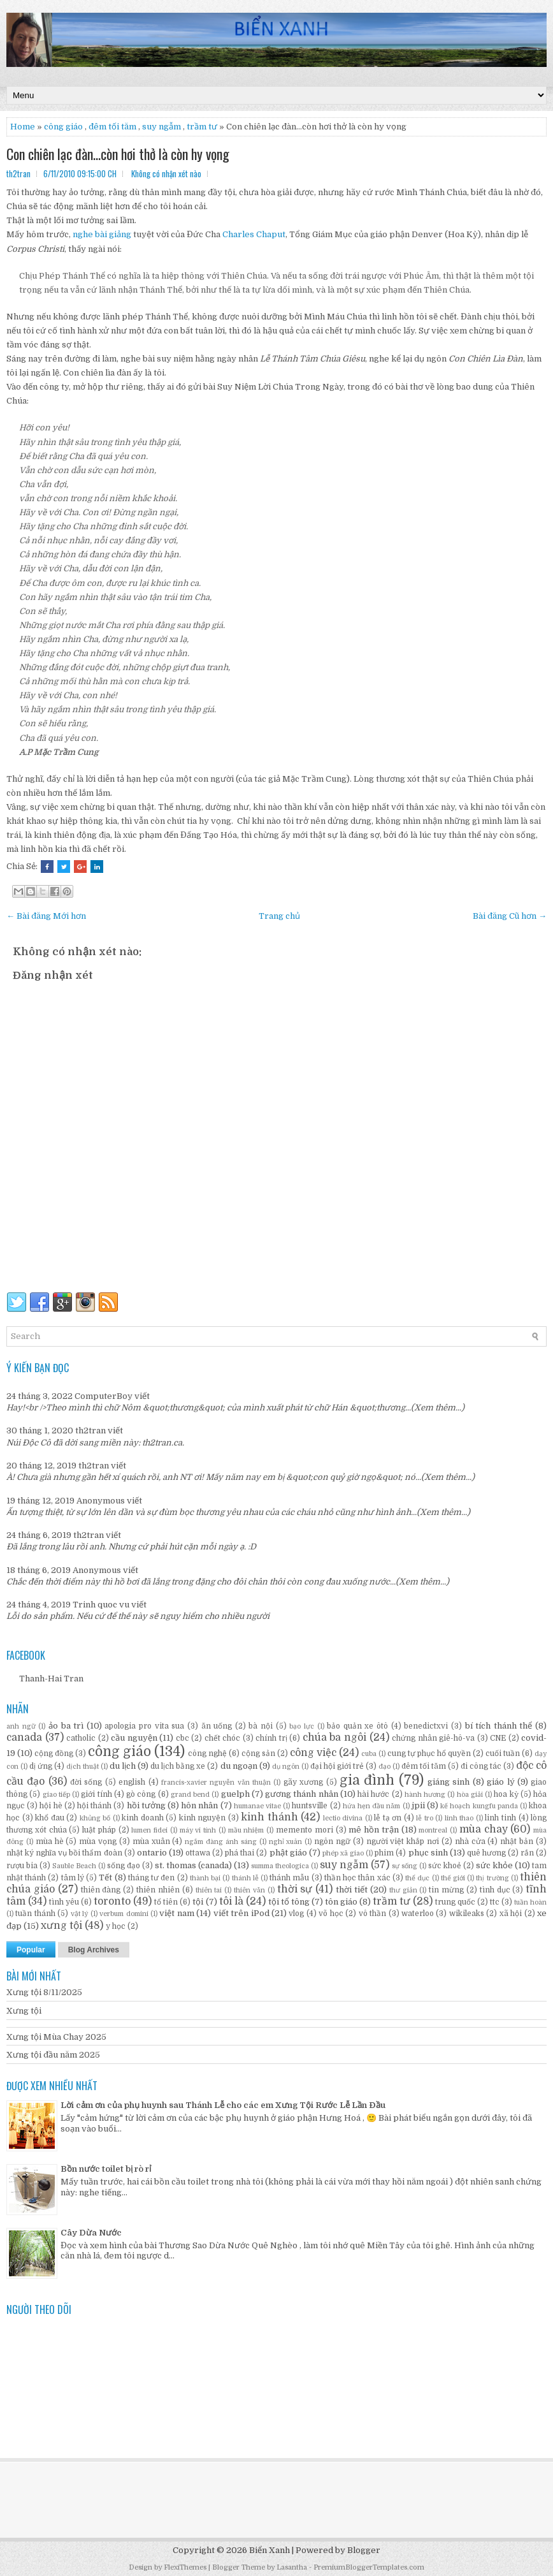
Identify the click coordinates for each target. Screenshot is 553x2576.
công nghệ (207, 1753)
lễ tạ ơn (387, 1817)
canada (24, 1737)
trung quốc (455, 1902)
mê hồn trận (373, 1829)
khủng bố (95, 1818)
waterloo (417, 1913)
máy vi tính (198, 1830)
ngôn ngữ (332, 1841)
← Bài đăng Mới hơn (46, 916)
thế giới (453, 1878)
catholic (81, 1738)
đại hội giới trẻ (337, 1766)
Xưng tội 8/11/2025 (44, 1992)
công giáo (119, 1751)
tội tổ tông (289, 1901)
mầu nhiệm (246, 1830)
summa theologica (280, 1866)
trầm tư (202, 126)
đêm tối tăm (112, 126)
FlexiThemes (185, 2567)
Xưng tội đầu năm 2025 (53, 2055)
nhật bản (516, 1841)
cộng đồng (53, 1753)
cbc (182, 1738)
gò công (140, 1794)
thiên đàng (101, 1889)
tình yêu (64, 1902)
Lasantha (291, 2567)
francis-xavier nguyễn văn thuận (216, 1782)
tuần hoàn (530, 1902)
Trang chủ (279, 916)
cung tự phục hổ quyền (429, 1753)
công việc (313, 1753)
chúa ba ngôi (334, 1737)
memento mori (304, 1830)
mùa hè (50, 1841)
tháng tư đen (151, 1877)
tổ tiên (166, 1902)
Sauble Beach (74, 1866)
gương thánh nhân (301, 1794)
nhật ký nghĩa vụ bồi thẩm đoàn (64, 1852)
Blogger (363, 2550)
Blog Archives (93, 1949)
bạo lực (301, 1726)
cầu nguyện (134, 1738)
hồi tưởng (146, 1805)
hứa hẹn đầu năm (372, 1806)
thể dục (417, 1878)
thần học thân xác (357, 1877)
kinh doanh (143, 1817)
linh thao (459, 1818)
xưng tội (61, 1925)
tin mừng (446, 1889)
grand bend (190, 1794)
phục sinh (428, 1852)
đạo (384, 1766)
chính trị (271, 1738)
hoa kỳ (506, 1794)
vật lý (79, 1913)
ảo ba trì (65, 1726)
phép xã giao (343, 1853)
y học (116, 1926)
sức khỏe (494, 1865)
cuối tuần (502, 1753)
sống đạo (123, 1865)
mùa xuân (151, 1841)
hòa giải (470, 1794)
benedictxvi (426, 1726)
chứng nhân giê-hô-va (433, 1738)
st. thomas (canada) (193, 1865)
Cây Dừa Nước (91, 2232)
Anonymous (100, 1500)
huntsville (309, 1805)
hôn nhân (199, 1805)
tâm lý (72, 1877)
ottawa (197, 1852)
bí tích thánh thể (499, 1726)
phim (384, 1852)
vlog (296, 1913)
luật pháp (99, 1830)
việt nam (176, 1913)
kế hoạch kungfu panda (479, 1806)
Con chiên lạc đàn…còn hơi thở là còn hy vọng (117, 153)
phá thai (239, 1852)
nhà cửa (470, 1841)
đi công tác (481, 1766)
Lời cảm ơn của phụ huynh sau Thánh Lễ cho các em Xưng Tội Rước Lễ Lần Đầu (223, 2105)
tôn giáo (341, 1901)
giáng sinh (448, 1782)
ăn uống (217, 1726)
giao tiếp (56, 1794)
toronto (112, 1901)
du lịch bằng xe (177, 1766)
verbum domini (123, 1913)
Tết (105, 1877)
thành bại (205, 1878)
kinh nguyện (202, 1817)
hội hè (51, 1805)
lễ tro (424, 1818)
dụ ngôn (285, 1766)
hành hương (425, 1794)
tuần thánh (35, 1913)
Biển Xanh (269, 2550)
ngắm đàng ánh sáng (221, 1841)
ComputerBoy (104, 1396)
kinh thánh (269, 1817)
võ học (331, 1913)
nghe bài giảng (102, 234)
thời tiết (352, 1889)
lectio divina (343, 1818)
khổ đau (49, 1817)
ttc (494, 1902)
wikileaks (466, 1913)
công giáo (63, 126)
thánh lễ (245, 1878)
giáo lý (500, 1782)
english (131, 1782)
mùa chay (483, 1829)
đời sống (86, 1782)
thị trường (492, 1878)
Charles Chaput (253, 234)
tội (197, 1901)
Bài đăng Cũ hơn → (510, 916)
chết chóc (223, 1738)
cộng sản (258, 1753)
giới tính (96, 1794)
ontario (152, 1852)
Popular (31, 1949)
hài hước (373, 1794)
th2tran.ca (162, 1442)
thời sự (295, 1889)
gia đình (367, 1780)
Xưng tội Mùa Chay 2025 (56, 2037)
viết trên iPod (241, 1913)
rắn (527, 1852)
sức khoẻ (444, 1865)
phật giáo (288, 1852)
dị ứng (40, 1766)
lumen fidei (149, 1830)
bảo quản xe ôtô (357, 1726)
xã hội (510, 1913)
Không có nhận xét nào (166, 173)
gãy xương (303, 1782)
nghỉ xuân (286, 1841)
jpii (418, 1805)
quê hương (486, 1852)
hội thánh (94, 1805)
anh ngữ (21, 1726)
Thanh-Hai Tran (51, 1678)
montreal (433, 1830)
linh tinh (500, 1817)
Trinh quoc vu (101, 1604)
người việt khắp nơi (403, 1841)
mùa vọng (98, 1841)
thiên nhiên (158, 1889)
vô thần (372, 1913)
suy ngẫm (161, 126)
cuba (369, 1753)
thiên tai (209, 1890)
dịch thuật (82, 1766)
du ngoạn (238, 1766)
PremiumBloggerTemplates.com (368, 2567)
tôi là (231, 1901)
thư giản (403, 1890)
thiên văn (249, 1890)
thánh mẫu (289, 1877)
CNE (498, 1738)
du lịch (123, 1766)
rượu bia (22, 1865)
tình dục (495, 1889)
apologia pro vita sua (144, 1726)
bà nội (260, 1726)
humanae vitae (257, 1806)
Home (22, 126)
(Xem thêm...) (437, 1407)
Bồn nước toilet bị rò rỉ (106, 2169)
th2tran (90, 1430)
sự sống (404, 1866)
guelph (235, 1794)
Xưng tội (23, 2011)
